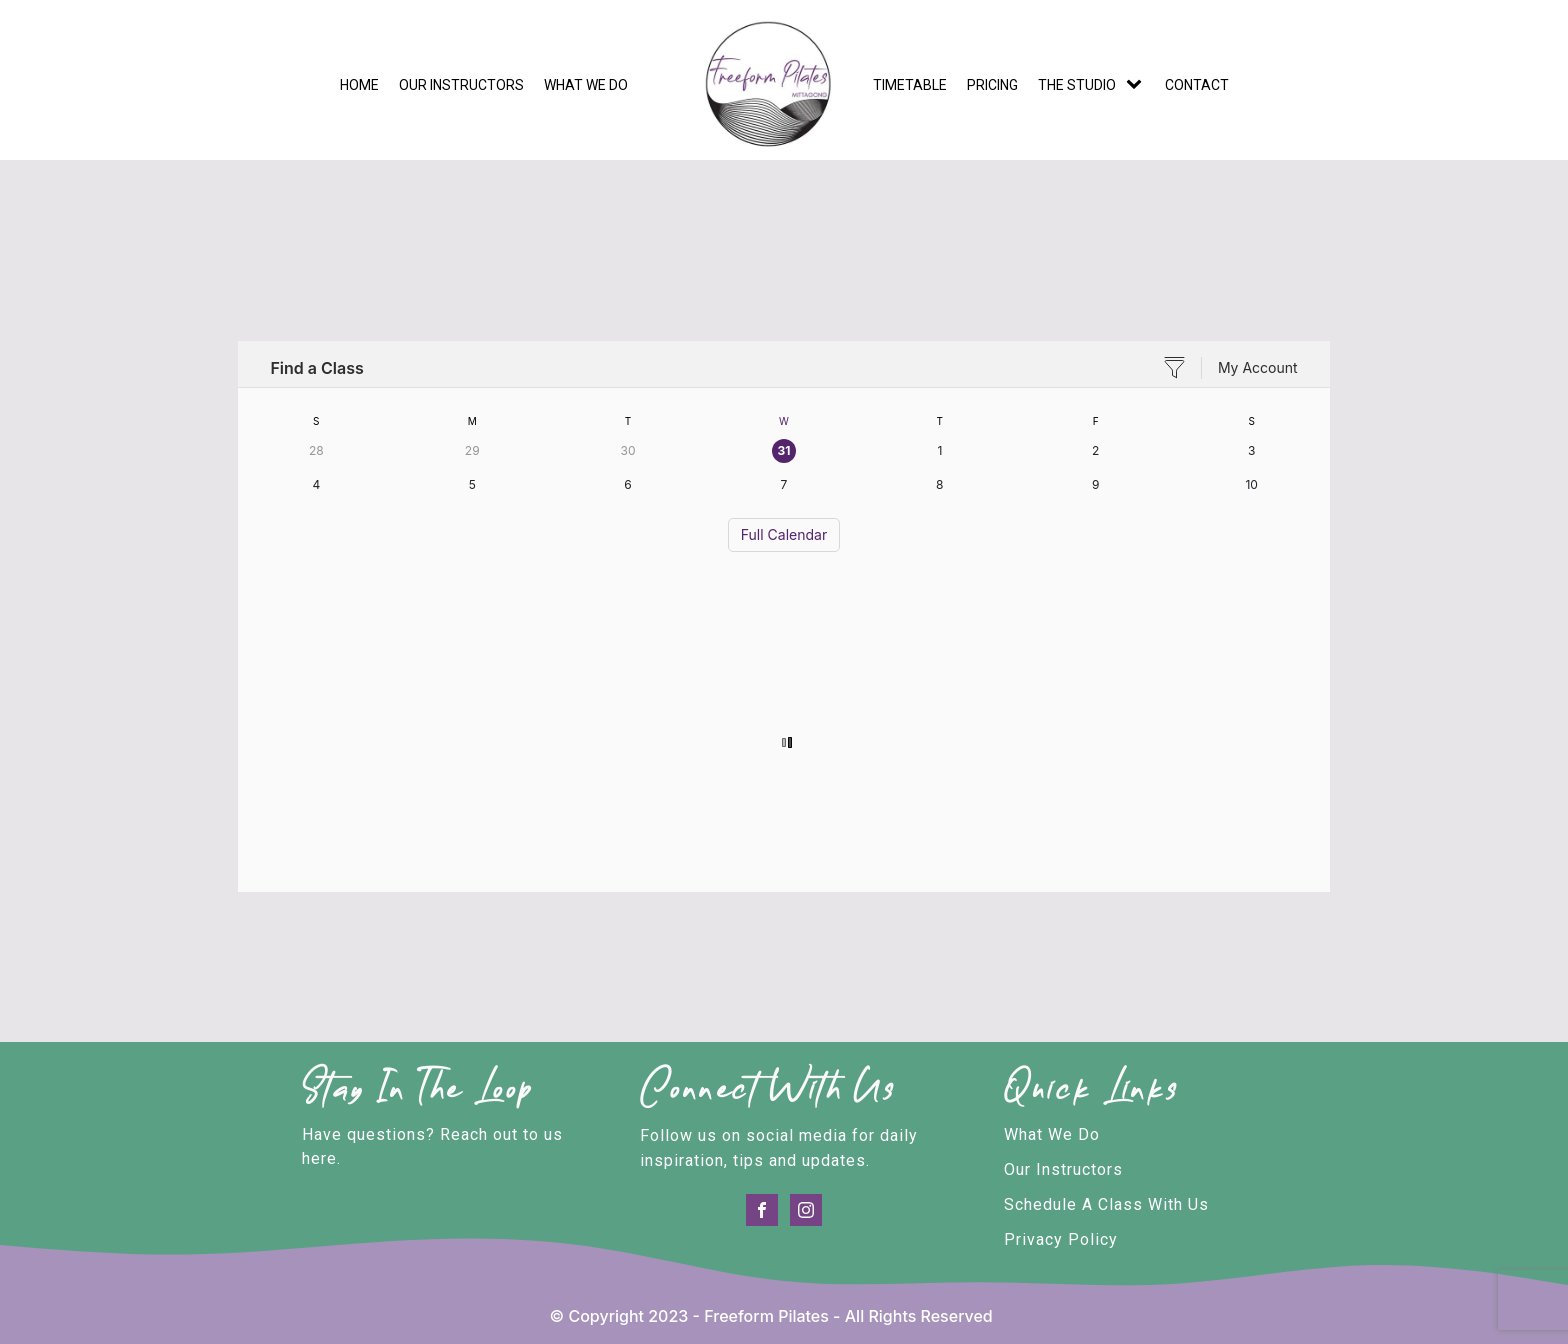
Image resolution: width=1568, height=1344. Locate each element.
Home (359, 85)
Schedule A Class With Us (1106, 1204)
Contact (1197, 85)
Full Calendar (784, 534)
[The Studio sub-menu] (1138, 85)
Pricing (992, 85)
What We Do (1052, 1134)
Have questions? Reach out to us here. (432, 1146)
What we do (586, 85)
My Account (1258, 367)
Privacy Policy (1061, 1239)
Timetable (910, 85)
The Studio (1077, 85)
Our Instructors (461, 85)
